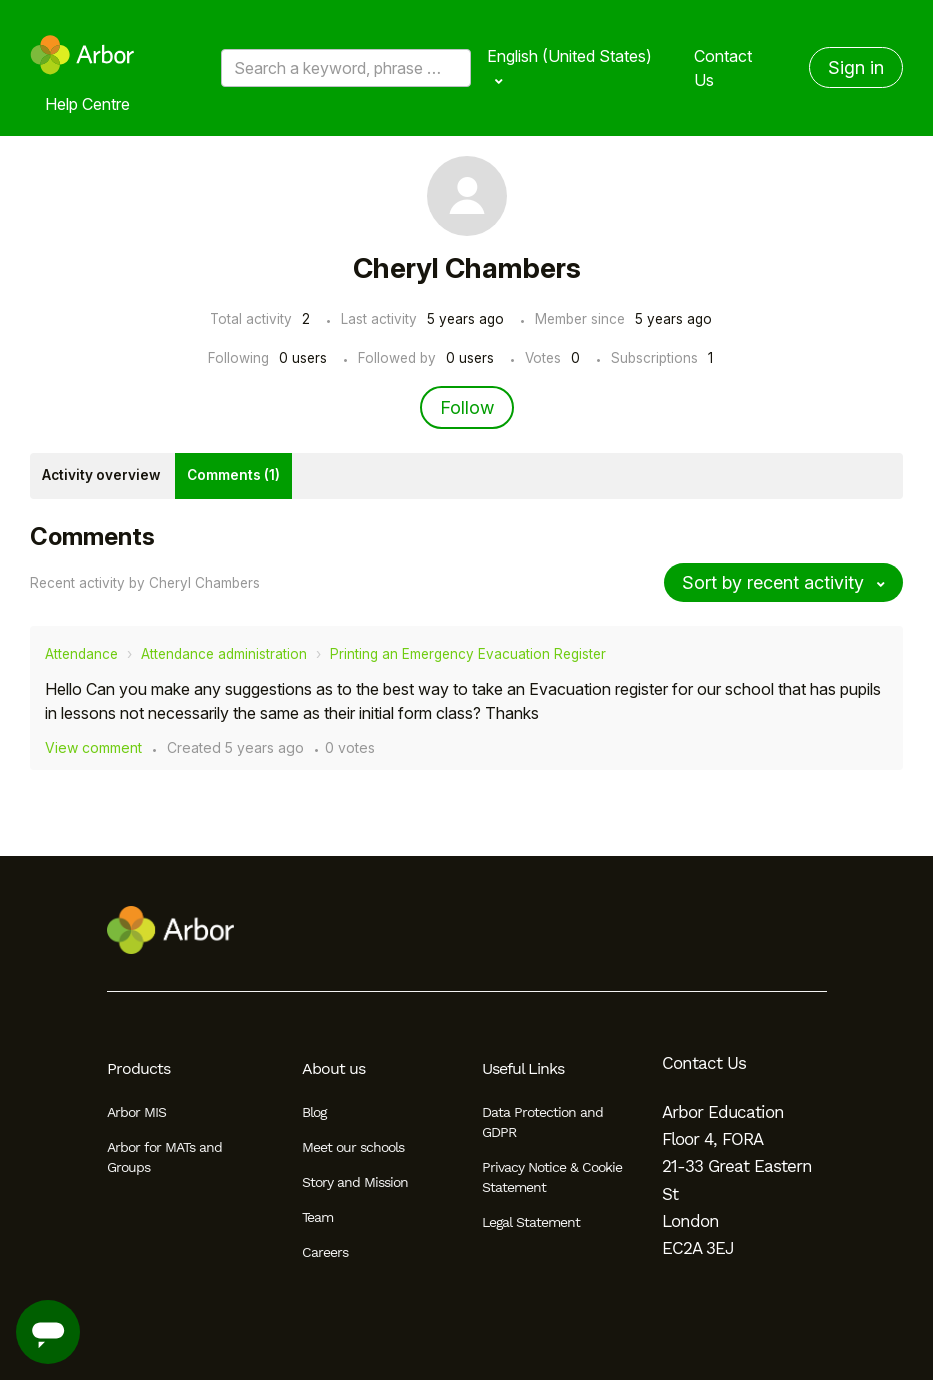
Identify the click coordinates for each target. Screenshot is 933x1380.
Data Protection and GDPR (542, 1122)
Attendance (81, 654)
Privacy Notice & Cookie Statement (552, 1177)
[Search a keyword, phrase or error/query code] (346, 68)
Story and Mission (355, 1182)
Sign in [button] (856, 67)
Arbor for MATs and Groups (164, 1157)
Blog (314, 1112)
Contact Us (723, 68)
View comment (93, 747)
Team (317, 1217)
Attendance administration (224, 654)
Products (138, 1068)
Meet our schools (353, 1147)
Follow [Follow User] (467, 407)
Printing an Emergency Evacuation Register (468, 654)
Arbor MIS (136, 1112)
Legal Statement (531, 1222)
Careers (325, 1252)
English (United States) (569, 56)
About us (333, 1068)
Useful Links (523, 1068)
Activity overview (101, 475)
